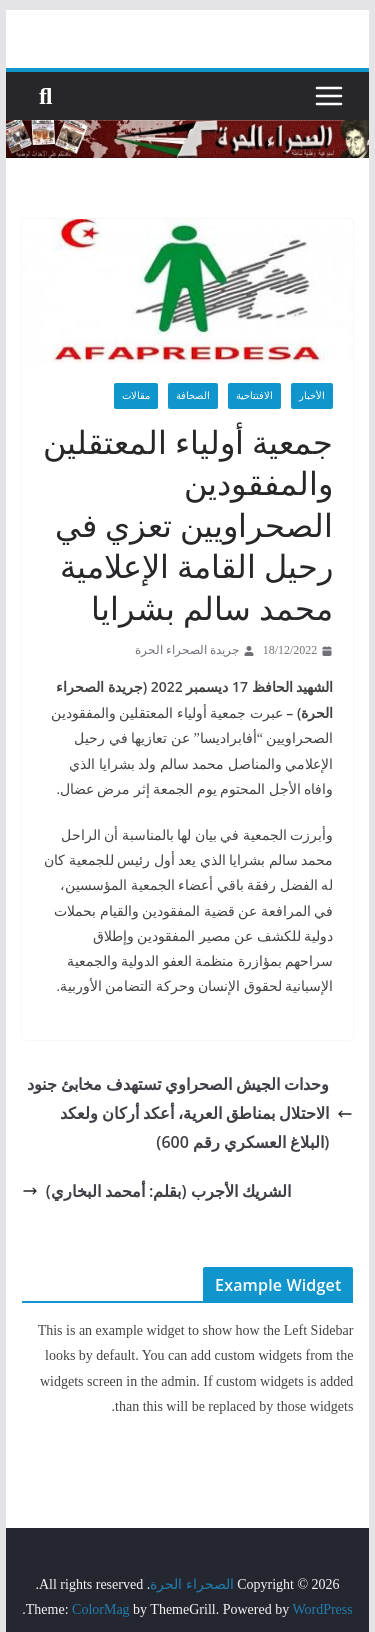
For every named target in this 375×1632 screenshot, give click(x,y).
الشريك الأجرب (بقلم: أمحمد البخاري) (157, 1188)
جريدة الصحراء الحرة (187, 650)
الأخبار (312, 395)
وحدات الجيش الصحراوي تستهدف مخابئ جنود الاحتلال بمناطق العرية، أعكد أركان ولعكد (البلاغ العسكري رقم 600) (190, 1110)
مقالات (136, 395)
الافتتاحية (254, 395)
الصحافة (193, 395)
